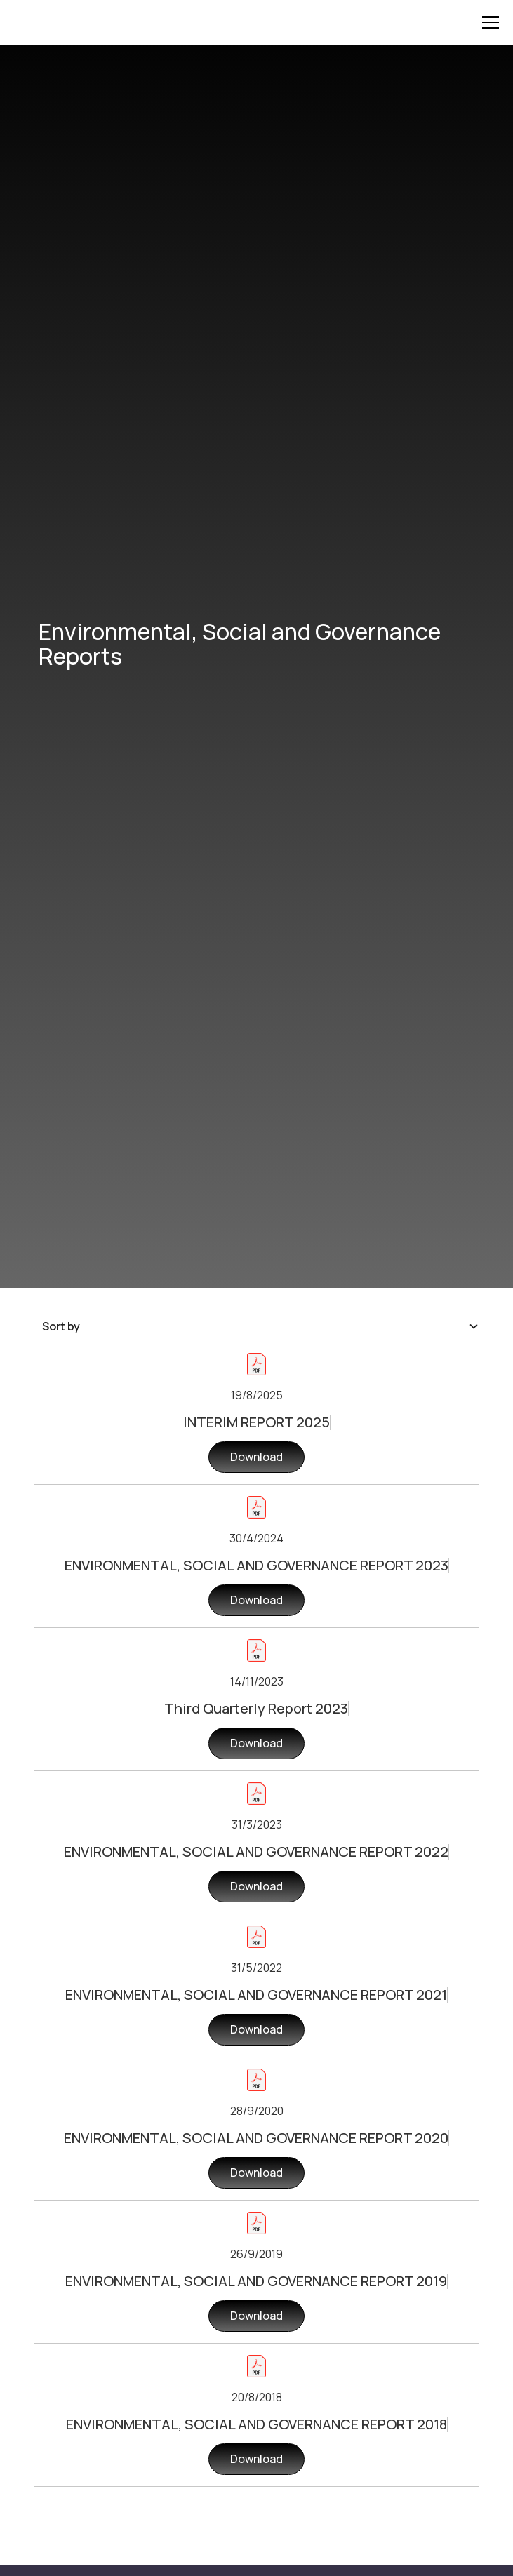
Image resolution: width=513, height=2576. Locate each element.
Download (256, 1456)
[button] (488, 22)
